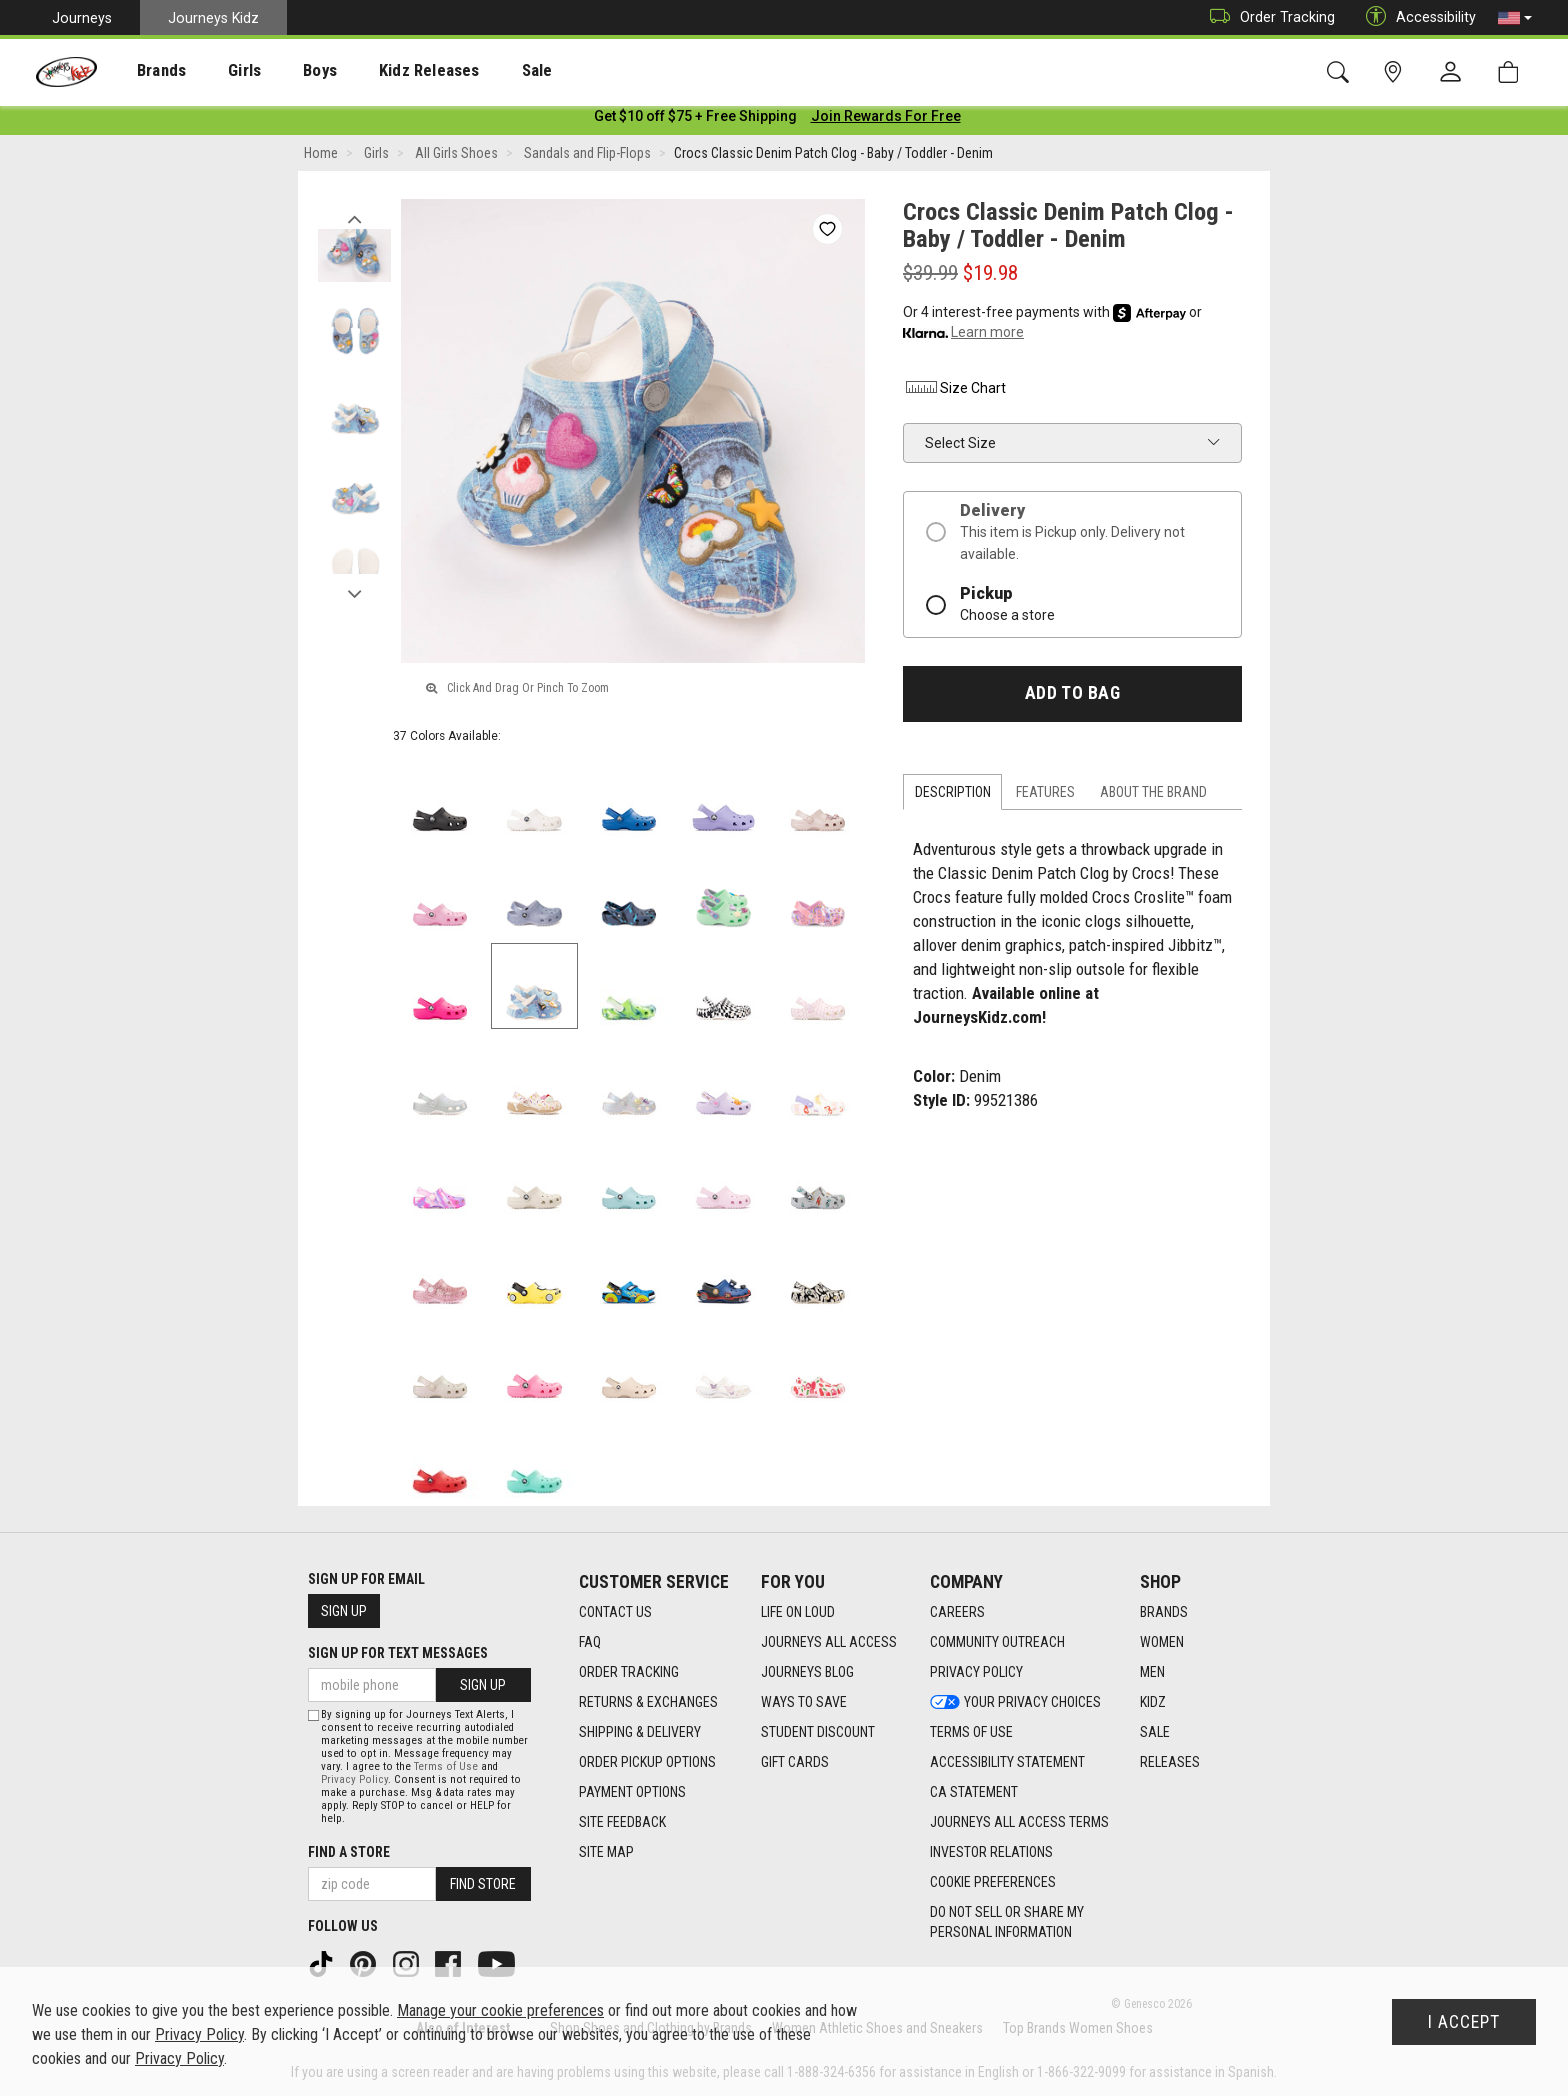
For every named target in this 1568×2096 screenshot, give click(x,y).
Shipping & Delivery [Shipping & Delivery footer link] (640, 1732)
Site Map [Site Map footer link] (606, 1852)
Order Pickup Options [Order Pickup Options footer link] (647, 1762)
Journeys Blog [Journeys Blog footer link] (807, 1672)
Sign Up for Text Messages (398, 1653)
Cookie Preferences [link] (993, 1882)
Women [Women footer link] (1162, 1642)
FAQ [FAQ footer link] (590, 1642)
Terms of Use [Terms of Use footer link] (971, 1732)
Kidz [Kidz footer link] (1153, 1702)
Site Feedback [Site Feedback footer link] (622, 1822)
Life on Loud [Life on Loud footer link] (798, 1612)
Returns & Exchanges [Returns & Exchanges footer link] (648, 1702)
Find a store (349, 1852)
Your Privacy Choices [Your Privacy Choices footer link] (1015, 1702)
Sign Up (344, 1611)
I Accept (1464, 2022)
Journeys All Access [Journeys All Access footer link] (829, 1642)
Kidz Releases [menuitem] (381, 71)
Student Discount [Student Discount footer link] (818, 1732)
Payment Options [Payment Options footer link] (632, 1792)
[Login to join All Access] (695, 120)
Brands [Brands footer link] (1164, 1612)
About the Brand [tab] (1153, 796)
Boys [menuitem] (283, 71)
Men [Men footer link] (1152, 1672)
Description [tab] (953, 796)
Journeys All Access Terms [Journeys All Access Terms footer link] (1019, 1822)
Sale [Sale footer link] (1155, 1732)
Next (354, 593)
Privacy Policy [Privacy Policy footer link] (976, 1672)
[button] (1515, 18)
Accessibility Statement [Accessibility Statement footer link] (1007, 1762)
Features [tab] (1045, 796)
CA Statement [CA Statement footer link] (974, 1792)
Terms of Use (446, 1766)
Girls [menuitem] (217, 71)
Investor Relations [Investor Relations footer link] (991, 1852)
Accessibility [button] (1416, 17)
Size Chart (954, 392)
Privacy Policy (354, 1779)
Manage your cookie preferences (500, 2010)
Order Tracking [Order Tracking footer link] (629, 1672)
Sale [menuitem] (479, 71)
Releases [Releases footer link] (1170, 1762)
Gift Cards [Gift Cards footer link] (795, 1762)
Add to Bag (1072, 697)
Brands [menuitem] (145, 71)
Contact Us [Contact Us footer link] (615, 1612)
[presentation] (145, 70)
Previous (354, 218)
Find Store (483, 1884)
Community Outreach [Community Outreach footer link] (997, 1642)
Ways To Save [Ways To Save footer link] (804, 1702)
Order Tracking (1267, 17)
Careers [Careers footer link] (957, 1612)
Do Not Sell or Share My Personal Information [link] (1007, 1922)
